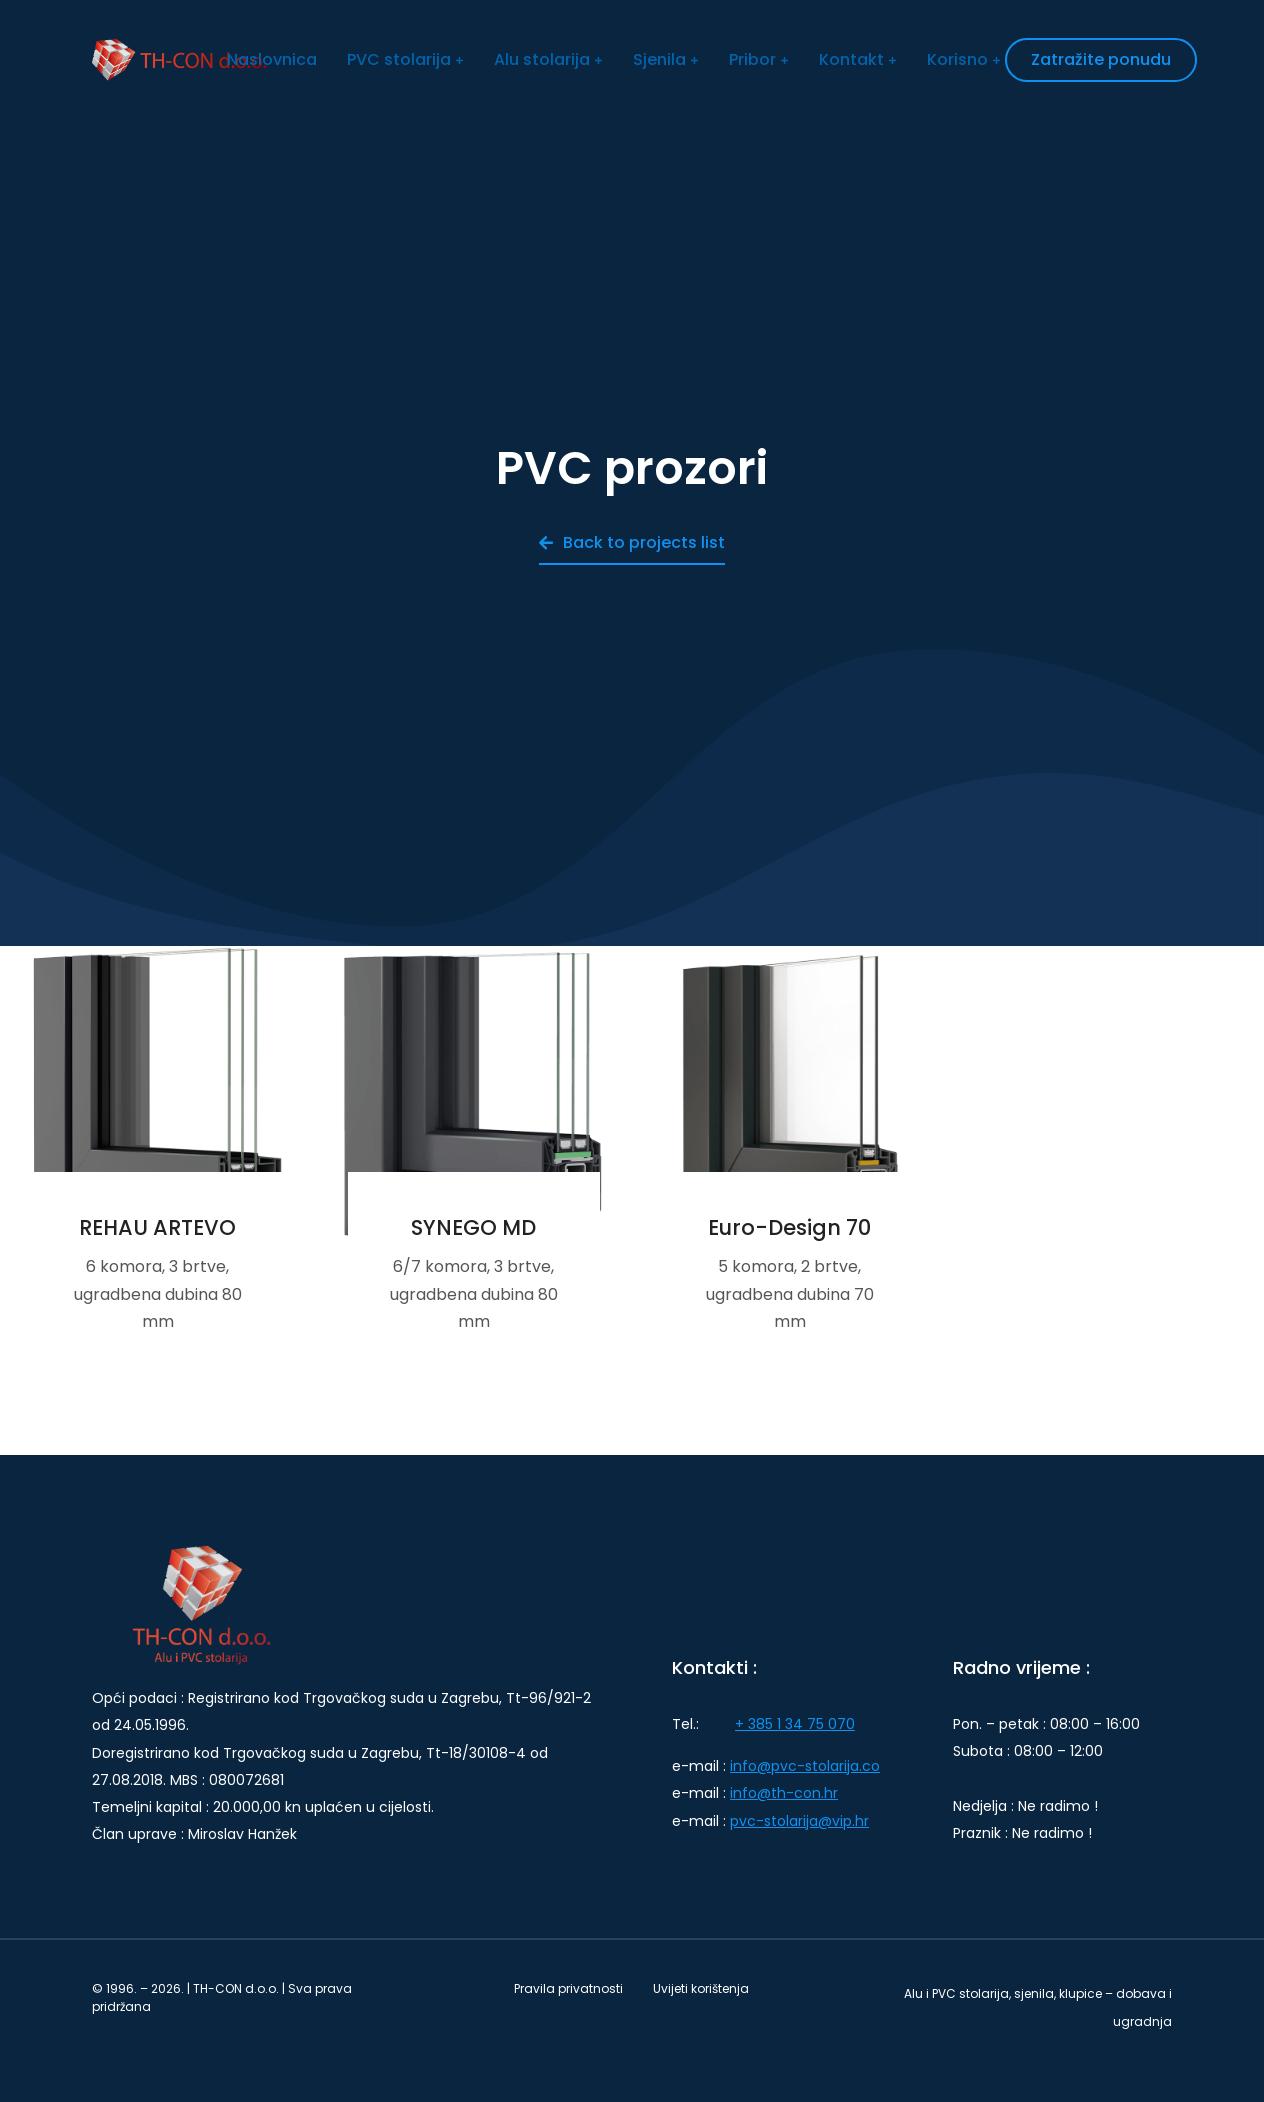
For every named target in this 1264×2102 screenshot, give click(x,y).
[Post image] (158, 1104)
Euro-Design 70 (789, 1227)
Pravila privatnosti (568, 1988)
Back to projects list (632, 542)
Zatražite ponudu (1101, 59)
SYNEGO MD (473, 1227)
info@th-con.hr (784, 1793)
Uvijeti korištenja (701, 1988)
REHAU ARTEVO (157, 1227)
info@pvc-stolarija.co (805, 1766)
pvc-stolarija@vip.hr (799, 1821)
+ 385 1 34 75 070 (795, 1724)
